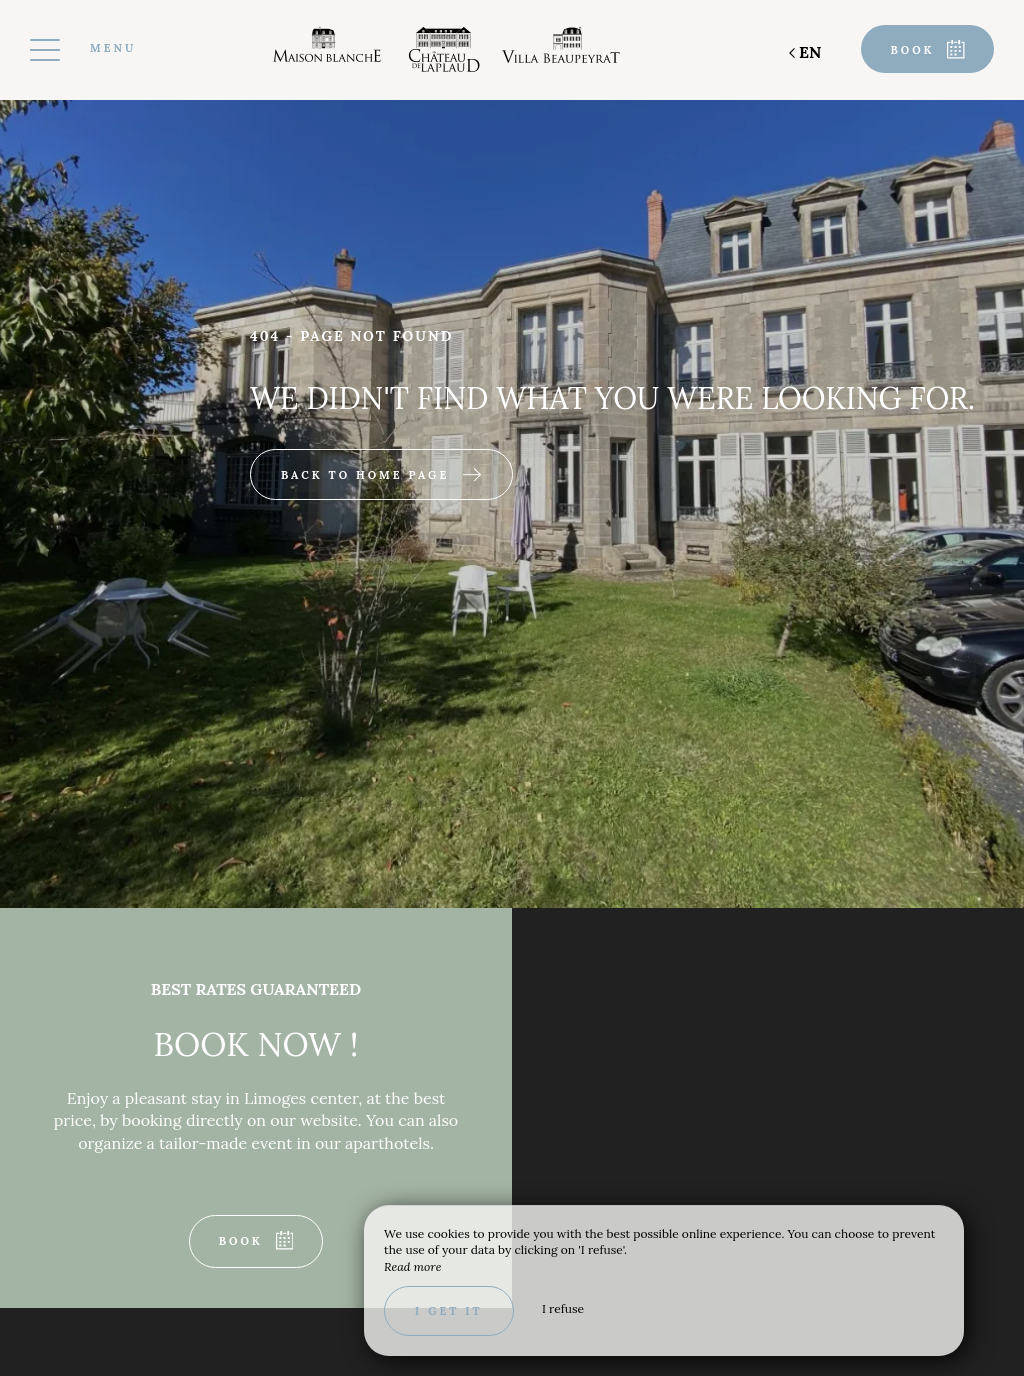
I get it (449, 1311)
